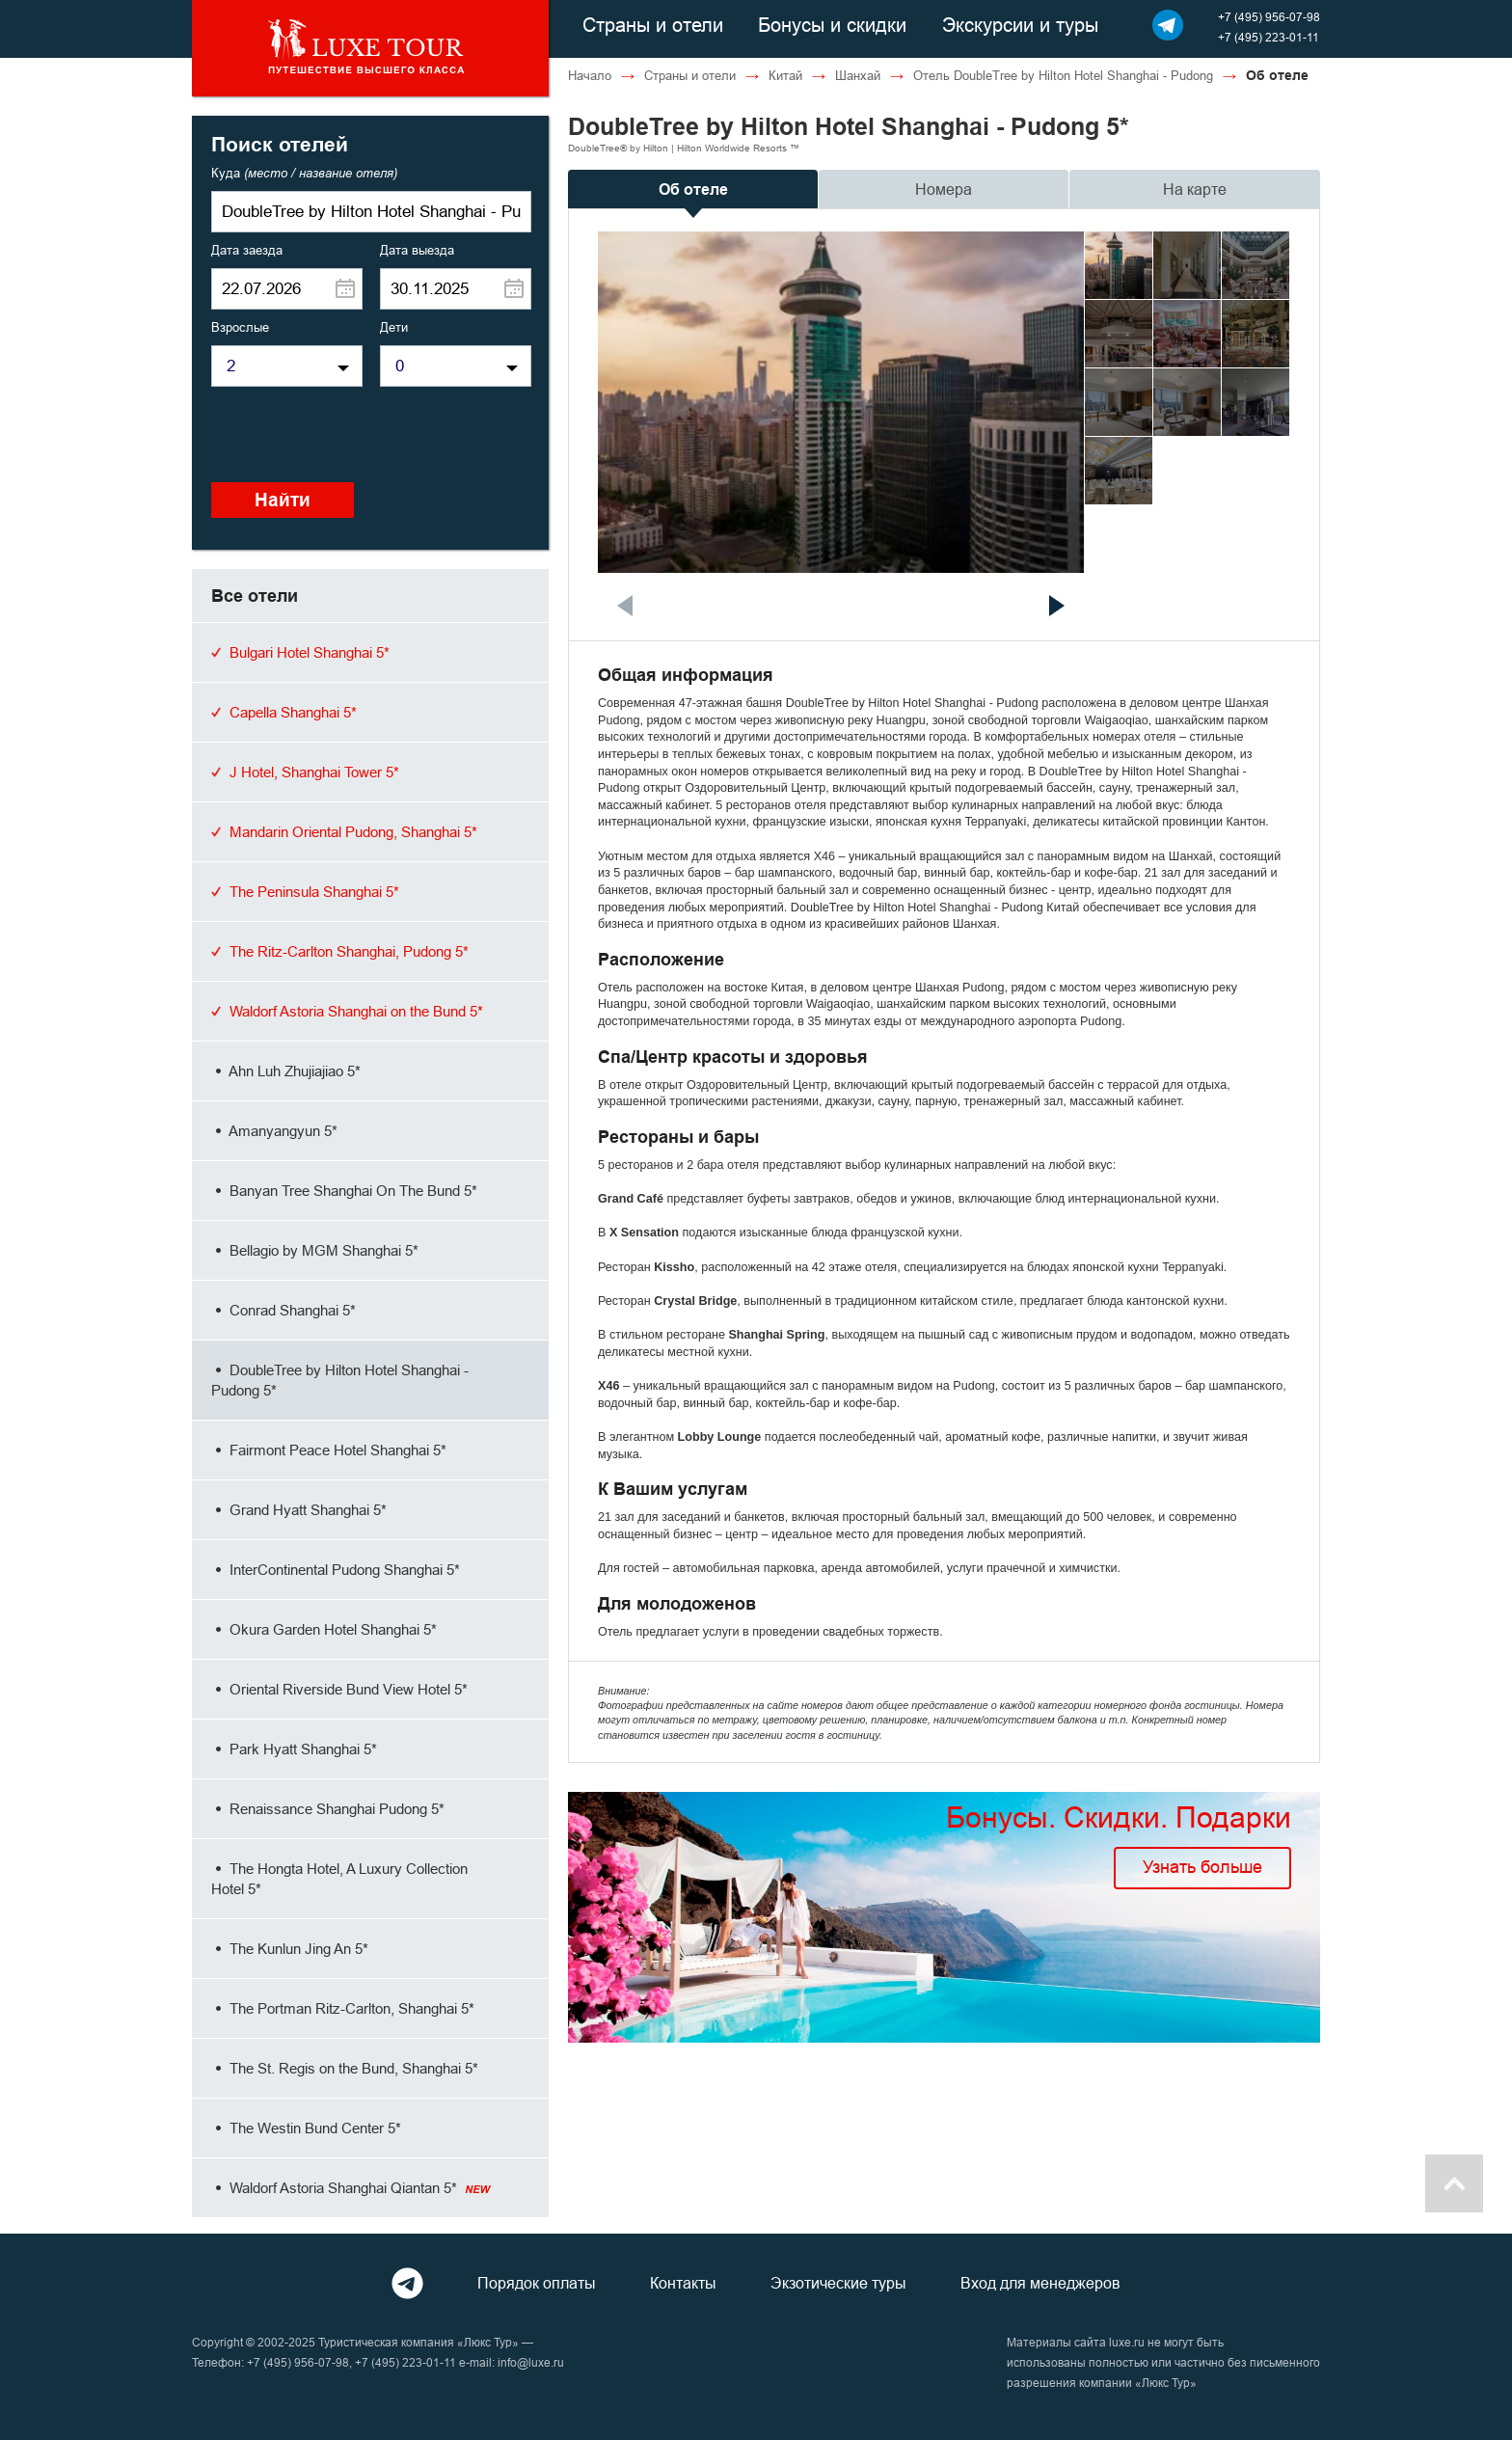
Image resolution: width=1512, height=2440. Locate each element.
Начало (589, 75)
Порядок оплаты (536, 2282)
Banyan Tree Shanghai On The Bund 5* (344, 1190)
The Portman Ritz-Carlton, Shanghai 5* (342, 2008)
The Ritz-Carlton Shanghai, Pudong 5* (340, 951)
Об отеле (693, 189)
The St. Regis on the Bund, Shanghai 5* (344, 2068)
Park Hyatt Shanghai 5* (294, 1749)
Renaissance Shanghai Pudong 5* (328, 1809)
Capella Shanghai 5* (284, 712)
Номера (943, 189)
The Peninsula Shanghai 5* (305, 891)
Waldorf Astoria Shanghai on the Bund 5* (347, 1011)
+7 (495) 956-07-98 (1269, 17)
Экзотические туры (838, 2282)
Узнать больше (1202, 1867)
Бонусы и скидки (832, 25)
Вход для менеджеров (1040, 2282)
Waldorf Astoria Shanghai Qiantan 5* (351, 2188)
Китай (785, 75)
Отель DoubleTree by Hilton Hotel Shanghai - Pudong (1063, 75)
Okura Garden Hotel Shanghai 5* (324, 1629)
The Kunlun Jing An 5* (289, 1948)
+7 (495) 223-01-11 (1268, 37)
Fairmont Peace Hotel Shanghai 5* (328, 1450)
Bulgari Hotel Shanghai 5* (300, 652)
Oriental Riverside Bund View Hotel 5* (339, 1689)
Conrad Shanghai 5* (283, 1310)
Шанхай (857, 75)
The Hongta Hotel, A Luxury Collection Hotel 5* (339, 1878)
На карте (1195, 189)
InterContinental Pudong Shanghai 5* (335, 1569)
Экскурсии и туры (1020, 25)
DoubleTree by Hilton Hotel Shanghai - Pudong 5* (340, 1380)
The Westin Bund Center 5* (306, 2128)
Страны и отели (652, 25)
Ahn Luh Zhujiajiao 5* (286, 1071)
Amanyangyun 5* (274, 1131)
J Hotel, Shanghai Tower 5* (305, 772)
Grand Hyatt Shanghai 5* (299, 1510)
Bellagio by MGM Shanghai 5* (314, 1250)
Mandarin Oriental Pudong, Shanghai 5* (344, 832)
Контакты (683, 2282)
